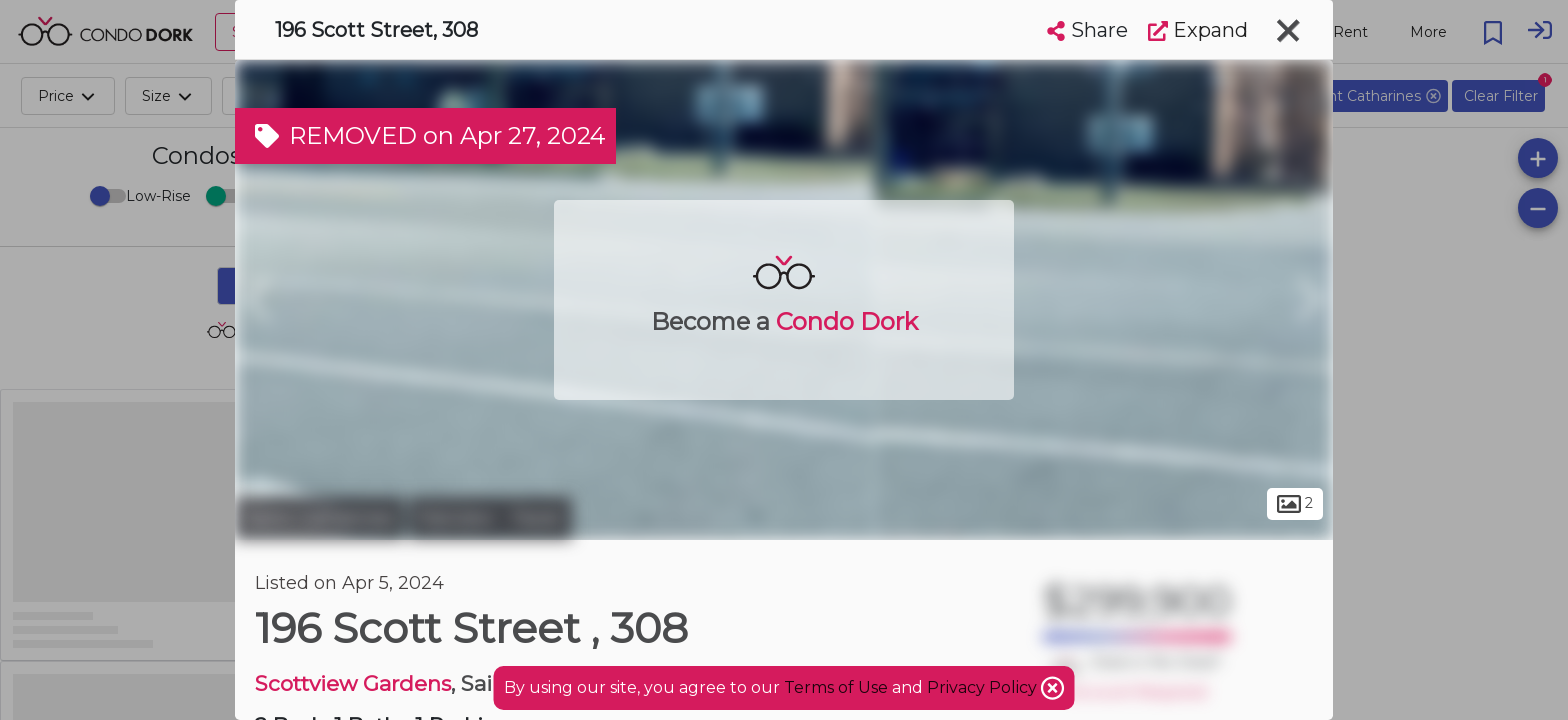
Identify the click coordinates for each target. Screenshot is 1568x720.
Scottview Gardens (353, 683)
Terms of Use (836, 687)
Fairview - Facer (490, 518)
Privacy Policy (984, 687)
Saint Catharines (319, 518)
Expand (1198, 30)
